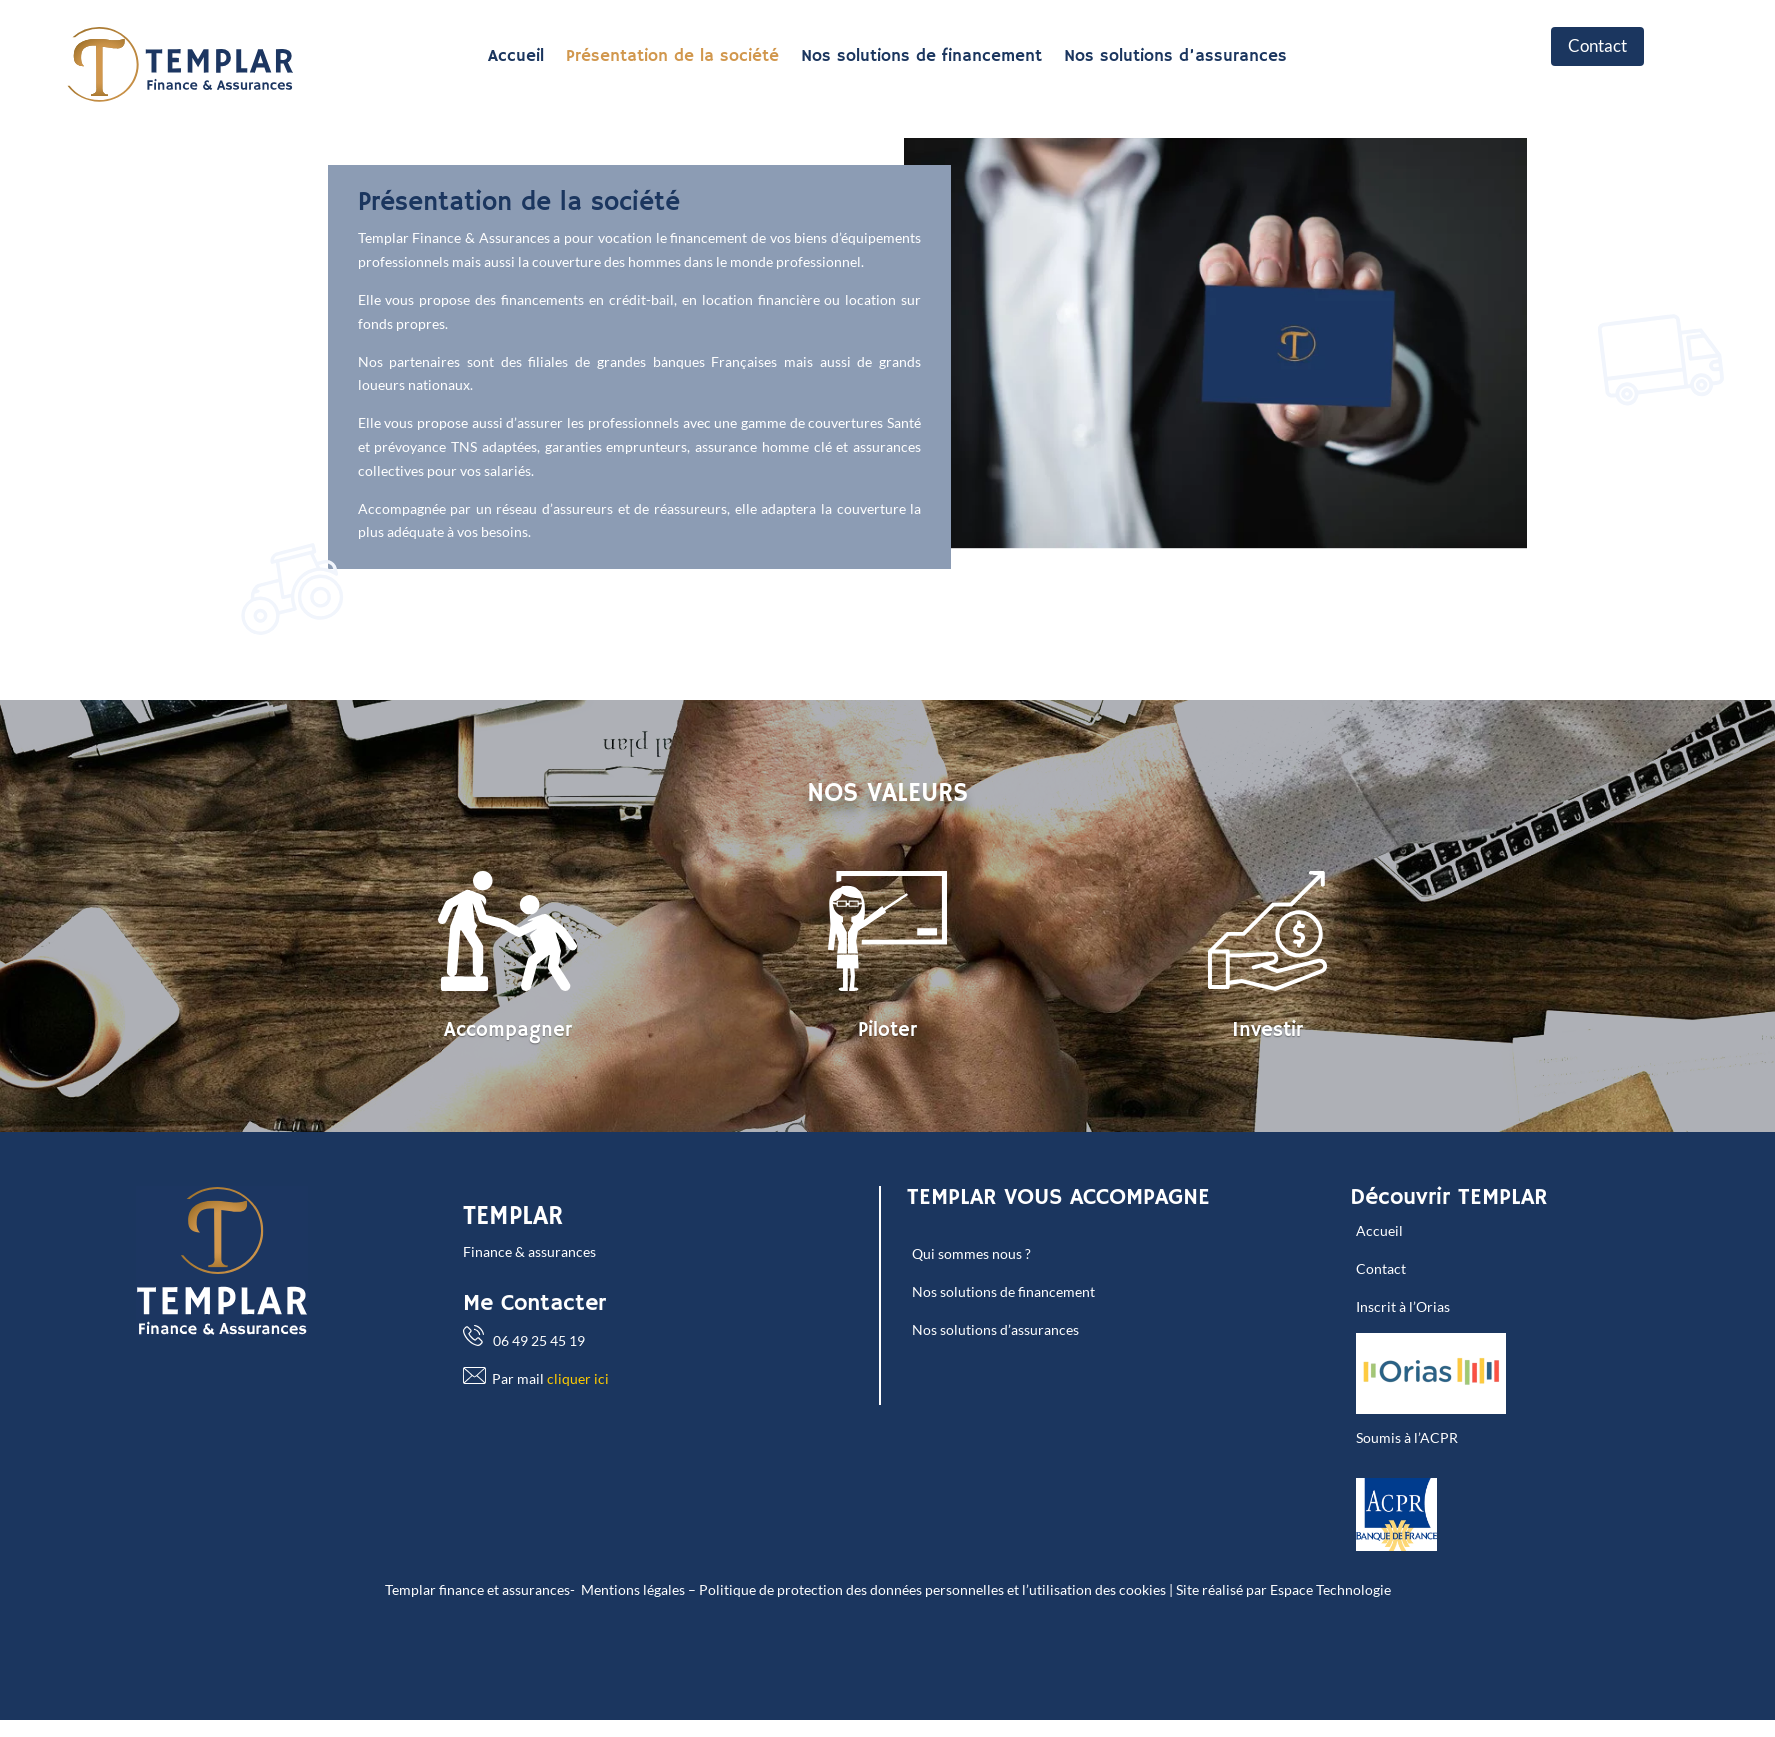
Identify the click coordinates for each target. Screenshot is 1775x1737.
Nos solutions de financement (921, 58)
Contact (1597, 45)
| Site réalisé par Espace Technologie (1278, 1589)
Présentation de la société (672, 58)
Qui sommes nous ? (971, 1253)
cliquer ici (578, 1378)
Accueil (516, 58)
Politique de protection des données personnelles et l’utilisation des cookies (932, 1589)
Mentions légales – (638, 1589)
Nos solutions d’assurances (1175, 58)
